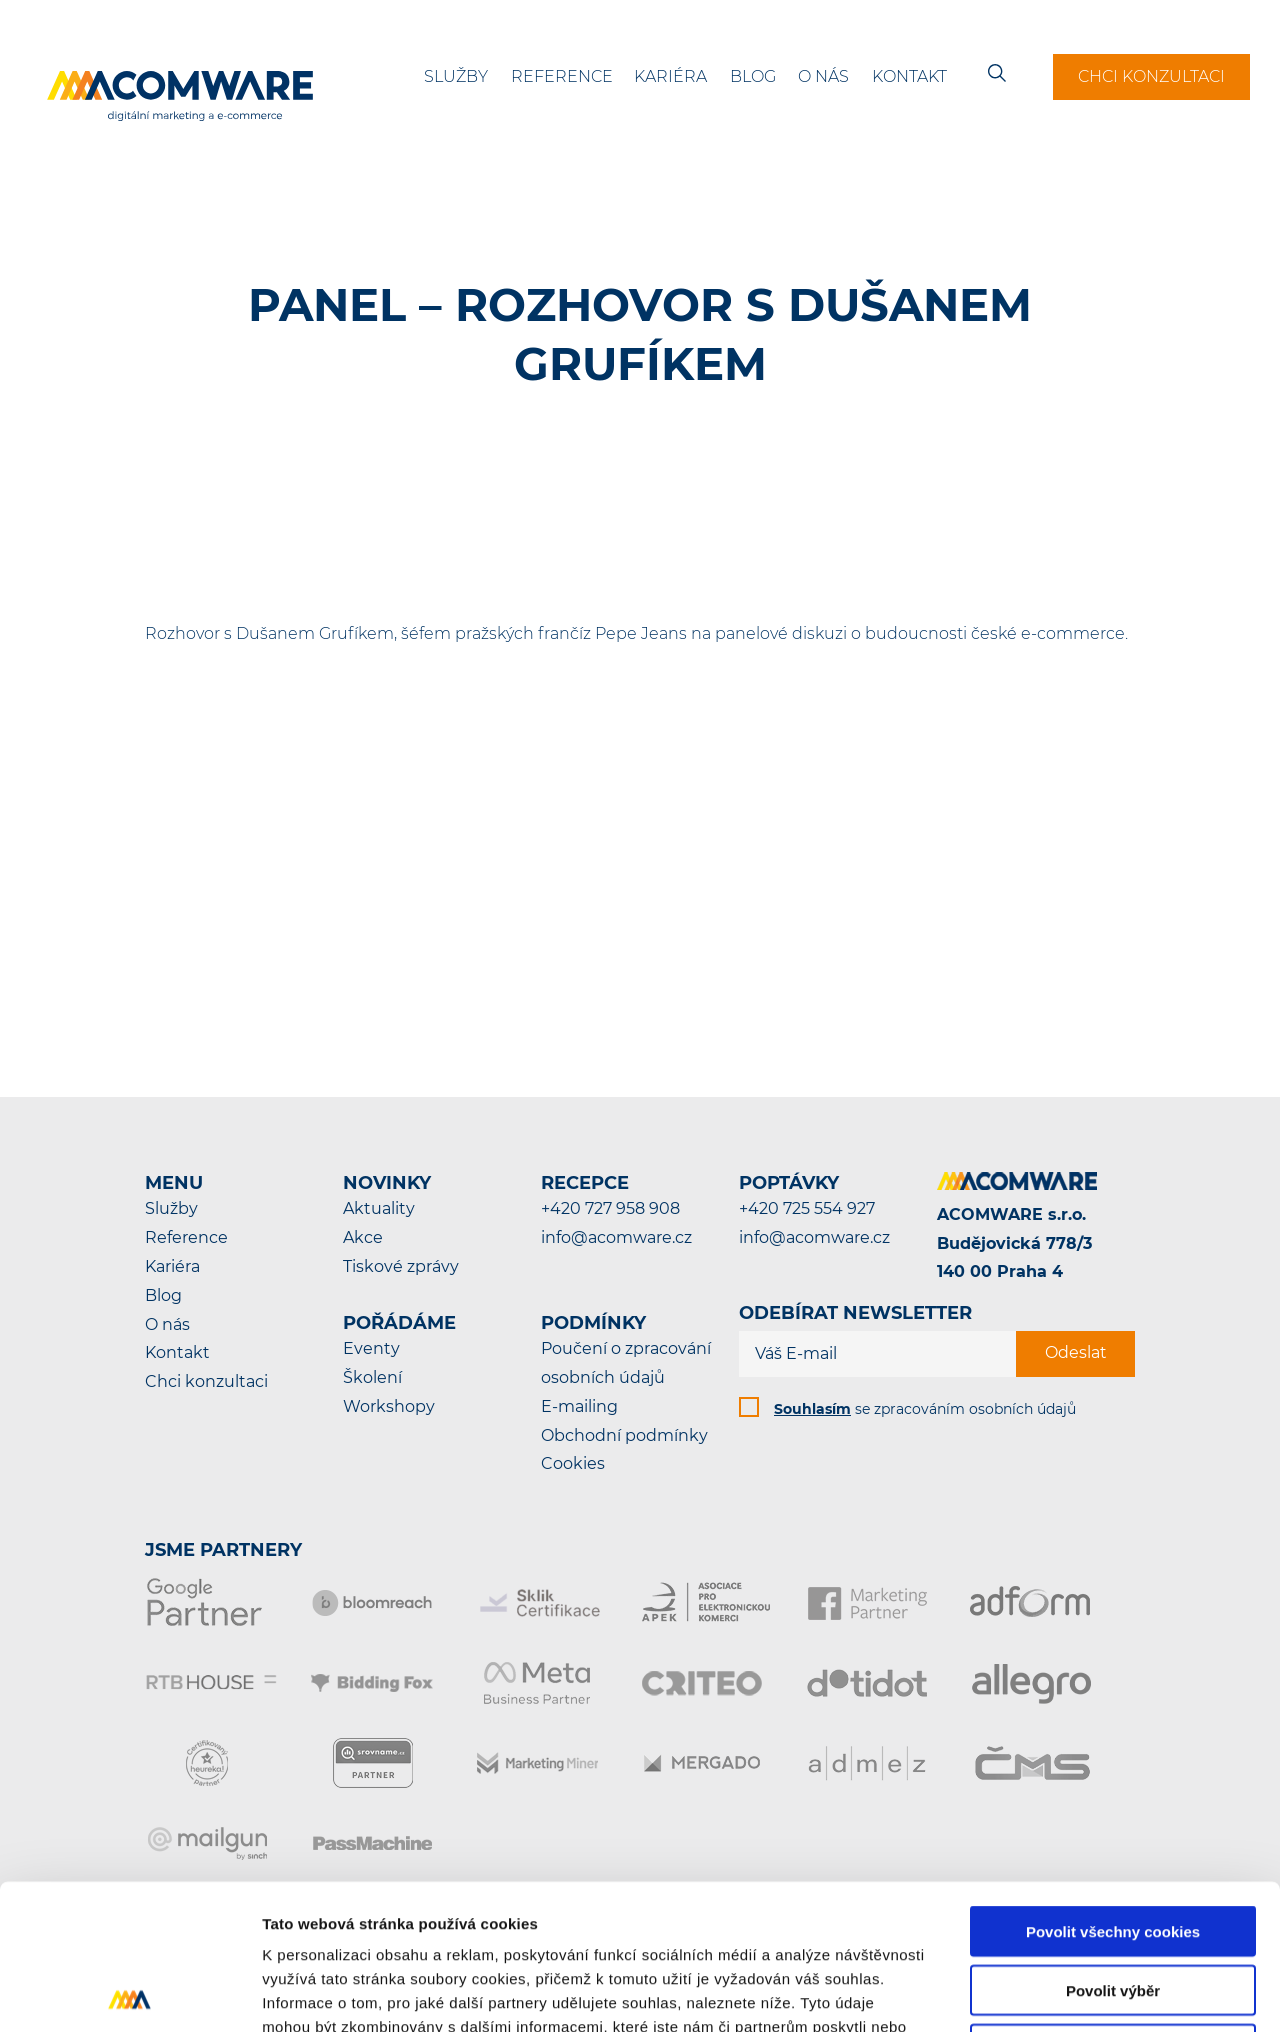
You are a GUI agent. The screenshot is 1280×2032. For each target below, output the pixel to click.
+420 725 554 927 (807, 1208)
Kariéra (670, 76)
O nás (823, 76)
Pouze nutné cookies (1112, 1904)
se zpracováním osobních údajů (925, 1409)
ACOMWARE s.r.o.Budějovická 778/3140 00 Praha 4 (1014, 1243)
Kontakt (909, 76)
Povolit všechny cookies (1113, 1786)
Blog (753, 76)
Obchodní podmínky (624, 1435)
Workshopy (389, 1406)
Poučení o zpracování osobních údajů (626, 1363)
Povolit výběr (1113, 1845)
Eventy (371, 1348)
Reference (562, 76)
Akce (363, 1237)
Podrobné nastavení (1073, 1992)
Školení (372, 1377)
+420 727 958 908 (610, 1208)
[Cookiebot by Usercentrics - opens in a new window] (129, 1993)
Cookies (573, 1463)
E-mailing (579, 1406)
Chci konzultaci (1151, 76)
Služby (456, 76)
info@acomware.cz (616, 1237)
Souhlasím (812, 1409)
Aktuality (379, 1208)
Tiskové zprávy (401, 1266)
